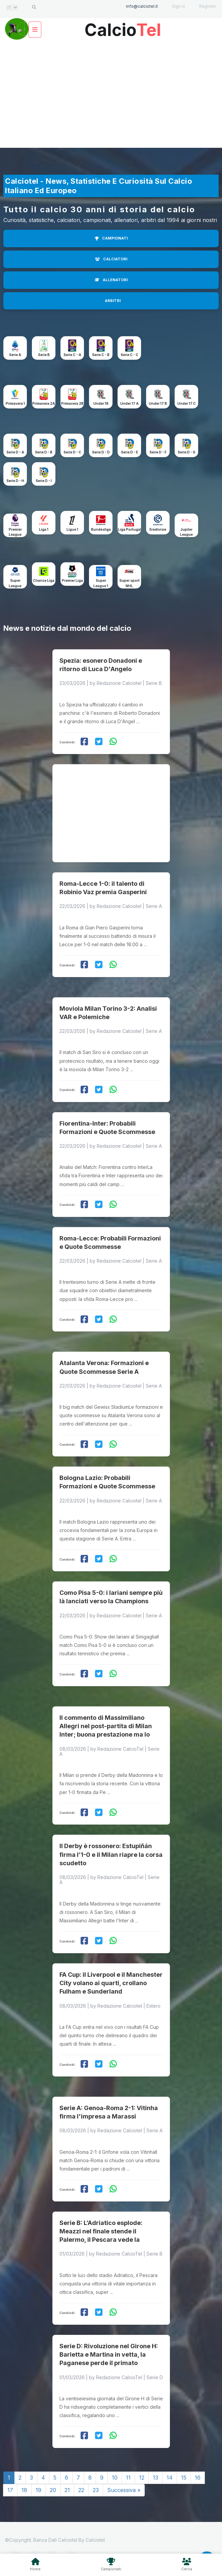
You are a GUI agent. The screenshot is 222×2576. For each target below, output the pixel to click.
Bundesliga (101, 529)
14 (170, 2477)
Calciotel (95, 2540)
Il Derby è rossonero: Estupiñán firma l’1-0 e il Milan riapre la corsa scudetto (111, 1854)
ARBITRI (113, 300)
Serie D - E (129, 452)
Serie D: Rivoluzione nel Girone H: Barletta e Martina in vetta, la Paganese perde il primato (108, 2354)
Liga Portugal (129, 529)
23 (96, 2490)
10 (115, 2477)
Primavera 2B (72, 403)
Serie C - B (100, 355)
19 (38, 2490)
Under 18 (100, 403)
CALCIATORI (111, 259)
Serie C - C (129, 355)
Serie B (44, 355)
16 (198, 2477)
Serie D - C (72, 452)
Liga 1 (43, 529)
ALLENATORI (111, 279)
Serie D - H (15, 481)
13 (155, 2477)
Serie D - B (43, 452)
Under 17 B (158, 403)
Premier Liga (72, 580)
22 (81, 2490)
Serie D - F (158, 452)
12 (141, 2477)
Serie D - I (44, 481)
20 (53, 2490)
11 (128, 2477)
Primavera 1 (15, 403)
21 (67, 2490)
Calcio (123, 27)
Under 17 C (186, 403)
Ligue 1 (72, 529)
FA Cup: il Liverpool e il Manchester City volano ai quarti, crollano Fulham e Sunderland (111, 1983)
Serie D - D (101, 452)
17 (10, 2490)
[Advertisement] (111, 94)
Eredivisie (157, 529)
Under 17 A (129, 403)
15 (183, 2477)
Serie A (15, 355)
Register (207, 6)
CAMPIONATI (111, 238)
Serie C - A (72, 355)
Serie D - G (186, 452)
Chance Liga (43, 580)
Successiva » (123, 2490)
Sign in (178, 6)
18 (24, 2490)
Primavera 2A (43, 403)
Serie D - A (15, 452)
